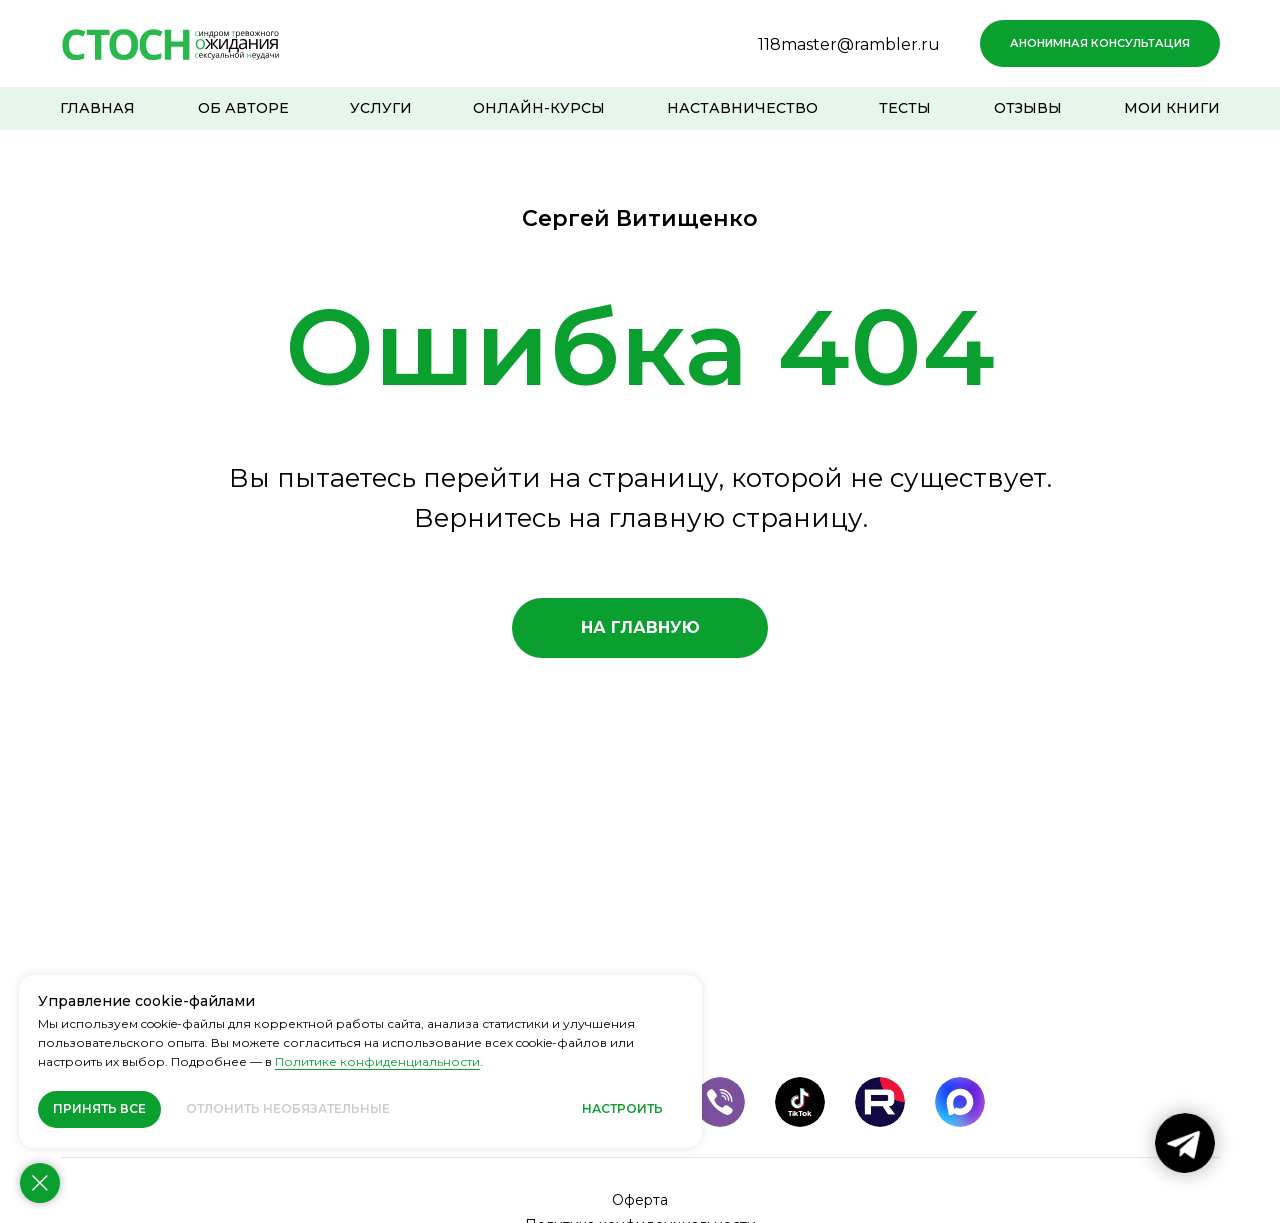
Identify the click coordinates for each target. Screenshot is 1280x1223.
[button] (1100, 43)
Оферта (640, 1200)
